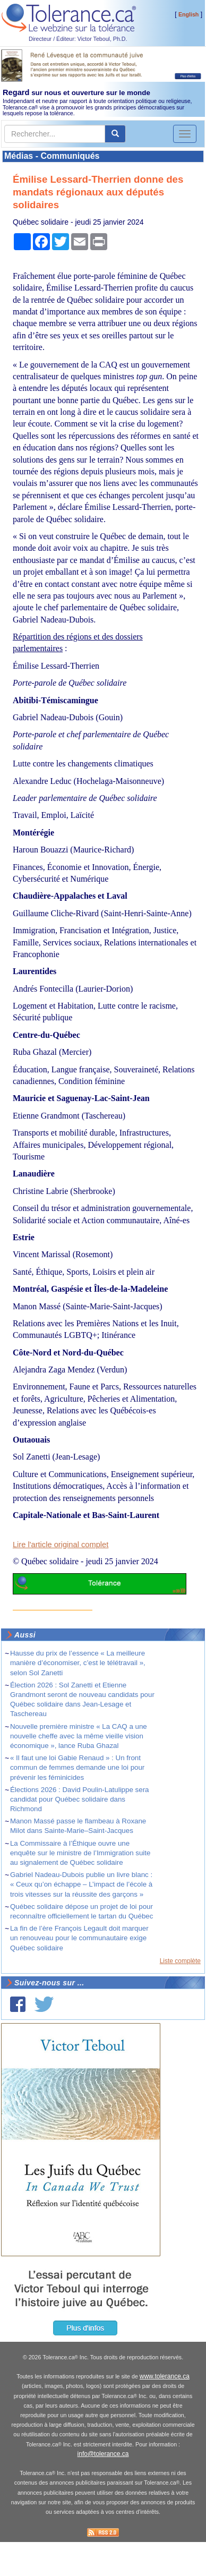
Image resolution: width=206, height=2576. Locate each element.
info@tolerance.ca (103, 2454)
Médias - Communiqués (52, 155)
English (188, 14)
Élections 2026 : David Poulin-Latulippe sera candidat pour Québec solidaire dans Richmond (79, 1799)
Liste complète (180, 1961)
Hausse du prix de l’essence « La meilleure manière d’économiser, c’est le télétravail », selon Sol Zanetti (77, 1662)
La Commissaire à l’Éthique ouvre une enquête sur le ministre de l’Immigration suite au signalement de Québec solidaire (80, 1852)
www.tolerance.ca (165, 2376)
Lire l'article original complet (60, 1544)
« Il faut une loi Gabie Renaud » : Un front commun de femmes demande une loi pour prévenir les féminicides (77, 1767)
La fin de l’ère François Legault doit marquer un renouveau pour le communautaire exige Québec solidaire (79, 1937)
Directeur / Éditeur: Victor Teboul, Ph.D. (78, 39)
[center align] (115, 134)
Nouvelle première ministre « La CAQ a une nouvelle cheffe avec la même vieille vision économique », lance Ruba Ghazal (78, 1736)
